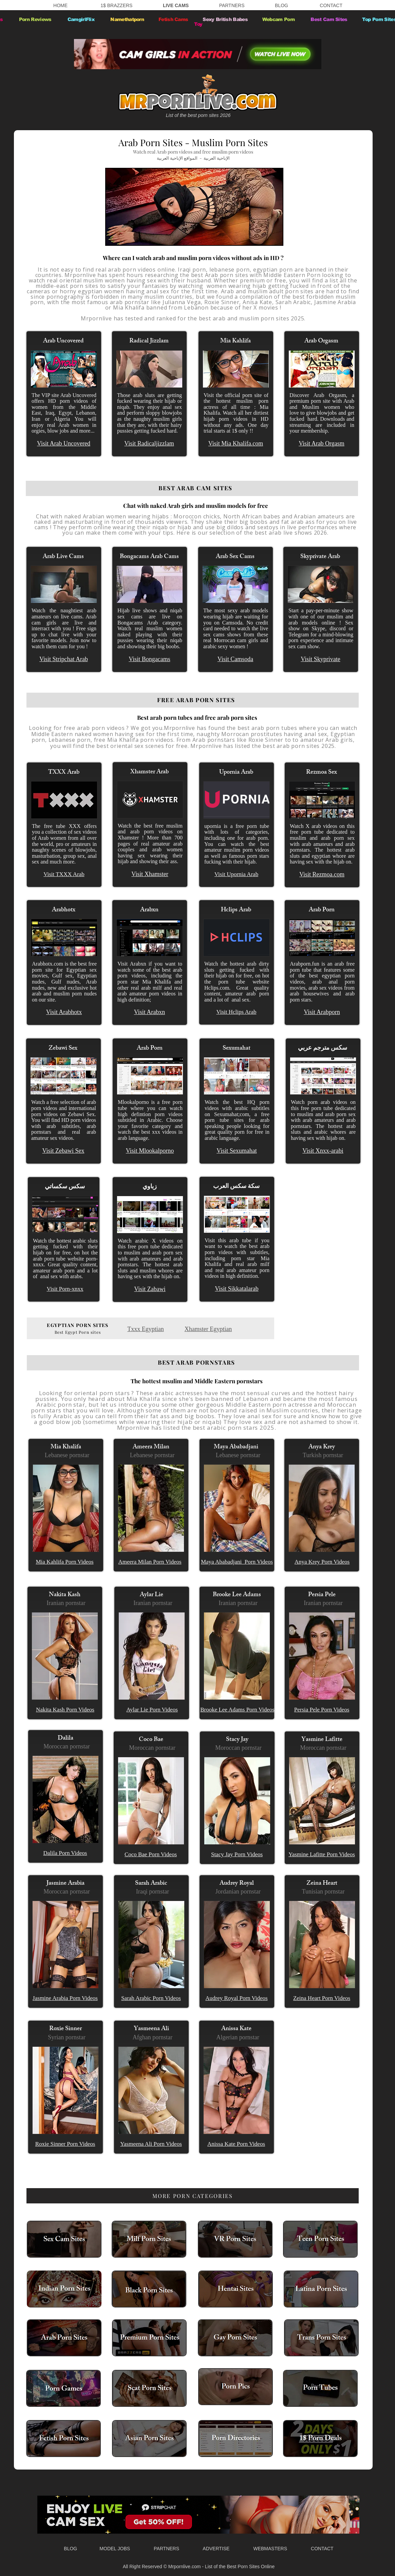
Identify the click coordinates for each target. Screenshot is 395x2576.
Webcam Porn (279, 19)
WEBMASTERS (265, 2548)
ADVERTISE (216, 2548)
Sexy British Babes (226, 19)
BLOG (281, 5)
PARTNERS (232, 5)
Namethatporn (126, 19)
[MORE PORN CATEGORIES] (192, 2195)
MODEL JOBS (114, 2548)
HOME (60, 5)
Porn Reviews (35, 19)
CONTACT (331, 5)
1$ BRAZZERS (116, 5)
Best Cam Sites (330, 19)
